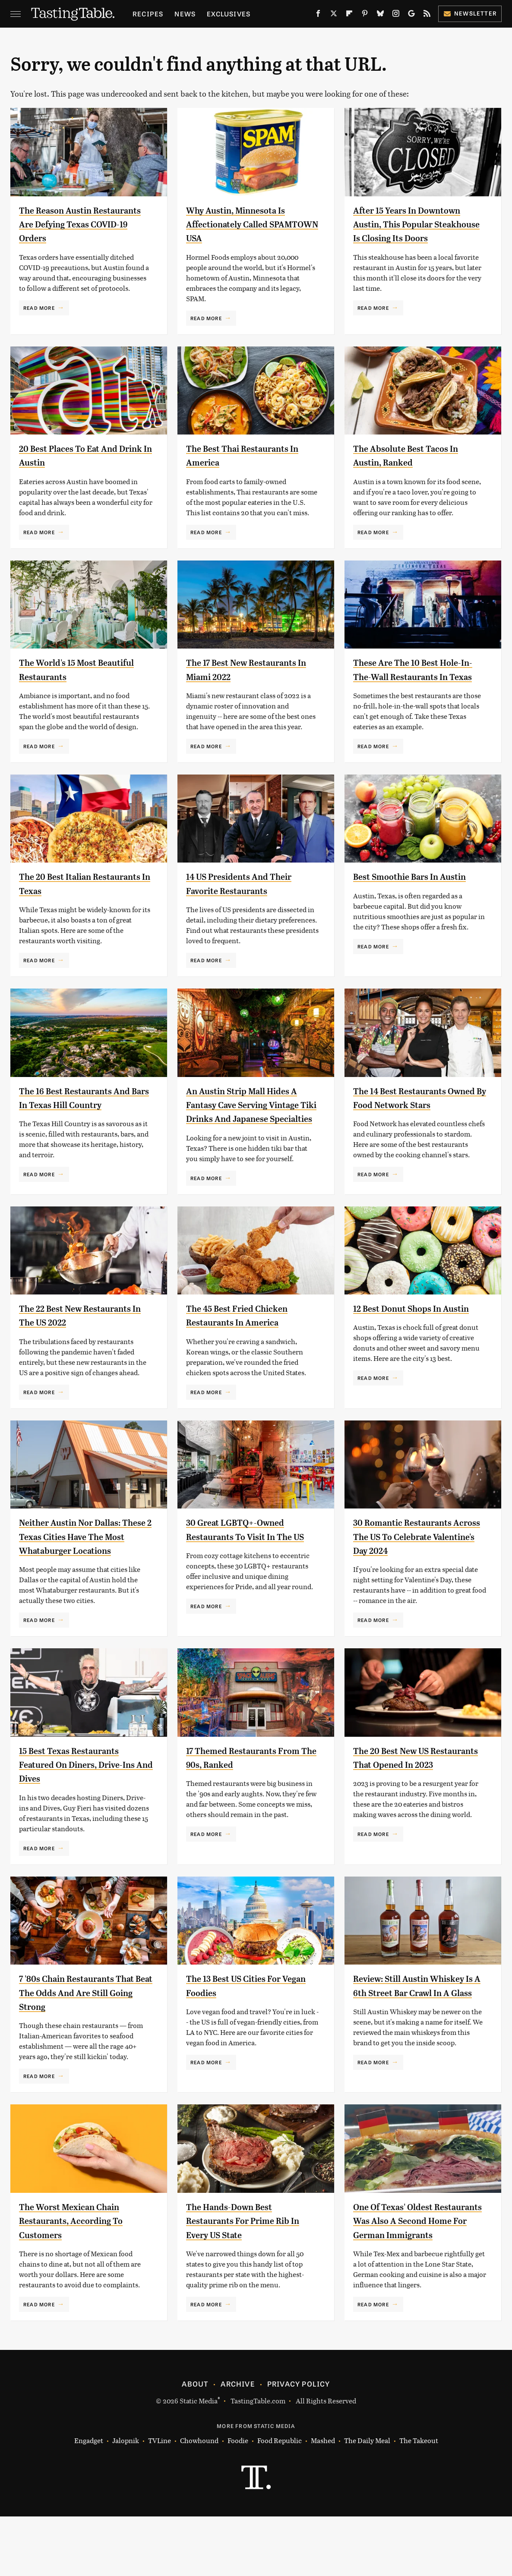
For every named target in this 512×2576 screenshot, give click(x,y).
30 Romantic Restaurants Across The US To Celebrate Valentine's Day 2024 (416, 1568)
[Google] (411, 15)
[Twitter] (333, 15)
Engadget (88, 2500)
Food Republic (279, 2500)
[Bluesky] (380, 15)
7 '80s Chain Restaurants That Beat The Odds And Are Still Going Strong (84, 2038)
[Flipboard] (349, 15)
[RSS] (427, 15)
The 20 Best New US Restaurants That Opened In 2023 (418, 1810)
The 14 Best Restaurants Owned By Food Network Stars (410, 1122)
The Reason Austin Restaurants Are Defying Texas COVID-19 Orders (76, 224)
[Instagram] (396, 15)
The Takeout (418, 2500)
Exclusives (228, 14)
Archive (237, 2443)
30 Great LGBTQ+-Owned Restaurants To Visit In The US (249, 1568)
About (195, 2443)
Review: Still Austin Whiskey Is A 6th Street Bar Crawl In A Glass (419, 2038)
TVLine (159, 2500)
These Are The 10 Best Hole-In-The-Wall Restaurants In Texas (417, 680)
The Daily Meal (367, 2500)
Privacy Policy (298, 2443)
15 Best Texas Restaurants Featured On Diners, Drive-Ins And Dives (81, 1810)
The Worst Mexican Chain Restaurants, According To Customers (80, 2266)
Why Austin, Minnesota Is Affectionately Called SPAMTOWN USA (245, 224)
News (185, 14)
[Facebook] (318, 15)
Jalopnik (125, 2500)
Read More (39, 307)
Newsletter (470, 13)
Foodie (238, 2500)
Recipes (148, 14)
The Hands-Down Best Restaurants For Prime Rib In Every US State (247, 2266)
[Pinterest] (364, 15)
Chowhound (199, 2500)
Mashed (323, 2500)
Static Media (199, 2460)
